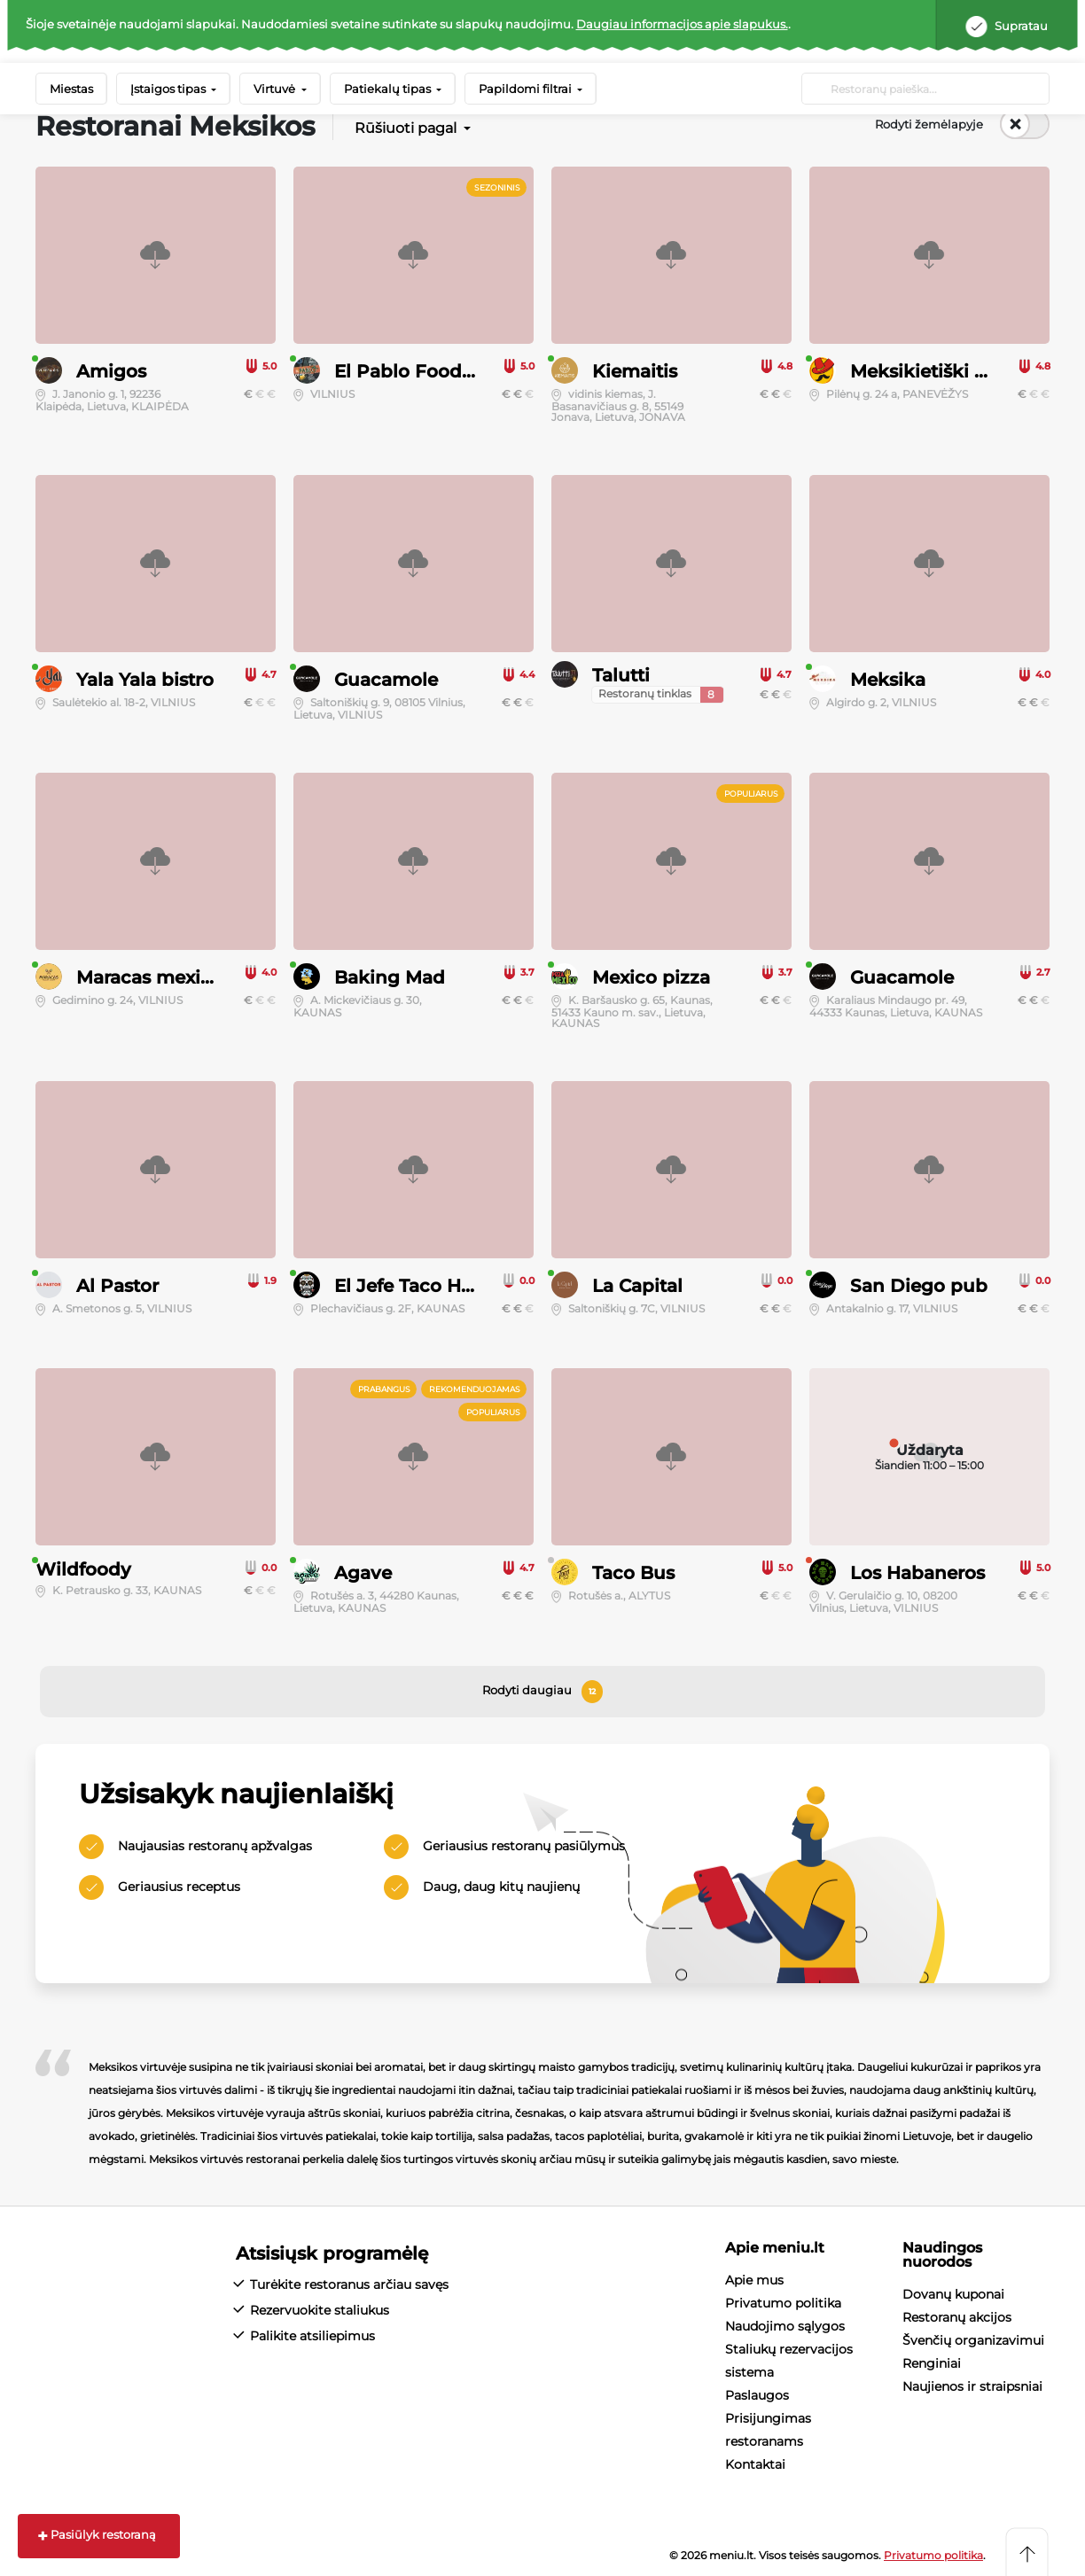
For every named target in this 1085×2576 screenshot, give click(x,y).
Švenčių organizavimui (973, 2340)
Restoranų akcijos (956, 2317)
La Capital (637, 1285)
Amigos (111, 371)
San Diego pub (918, 1285)
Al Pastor (117, 1285)
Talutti (621, 675)
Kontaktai (755, 2464)
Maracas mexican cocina (188, 977)
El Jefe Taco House (419, 1285)
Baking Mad (389, 977)
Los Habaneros (917, 1573)
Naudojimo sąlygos (785, 2326)
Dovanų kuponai (953, 2294)
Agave (363, 1573)
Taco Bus (633, 1573)
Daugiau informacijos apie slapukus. (682, 24)
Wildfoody (83, 1569)
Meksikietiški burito (940, 371)
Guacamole (386, 679)
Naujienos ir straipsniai (972, 2386)
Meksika (887, 679)
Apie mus (754, 2280)
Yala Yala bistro (145, 679)
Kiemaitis (634, 371)
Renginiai (931, 2363)
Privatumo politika (783, 2303)
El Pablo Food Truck (426, 371)
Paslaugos (757, 2395)
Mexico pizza (651, 977)
